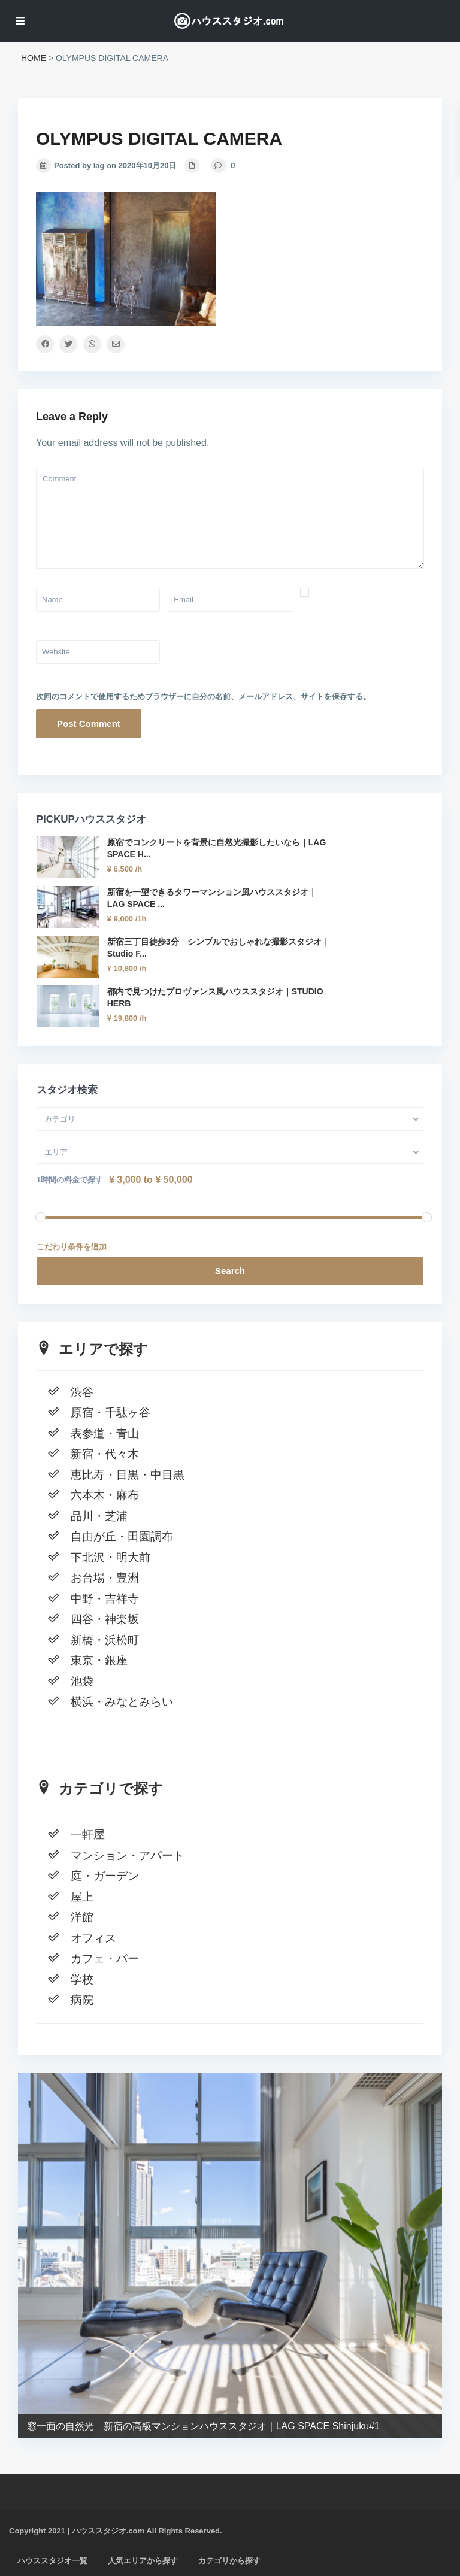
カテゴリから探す (229, 2560)
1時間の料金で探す (70, 1179)
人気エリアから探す (143, 2560)
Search (230, 1271)
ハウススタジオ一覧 (52, 2560)
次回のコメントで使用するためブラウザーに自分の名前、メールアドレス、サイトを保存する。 (203, 696)
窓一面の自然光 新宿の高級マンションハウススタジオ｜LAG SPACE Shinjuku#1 (203, 2425)
